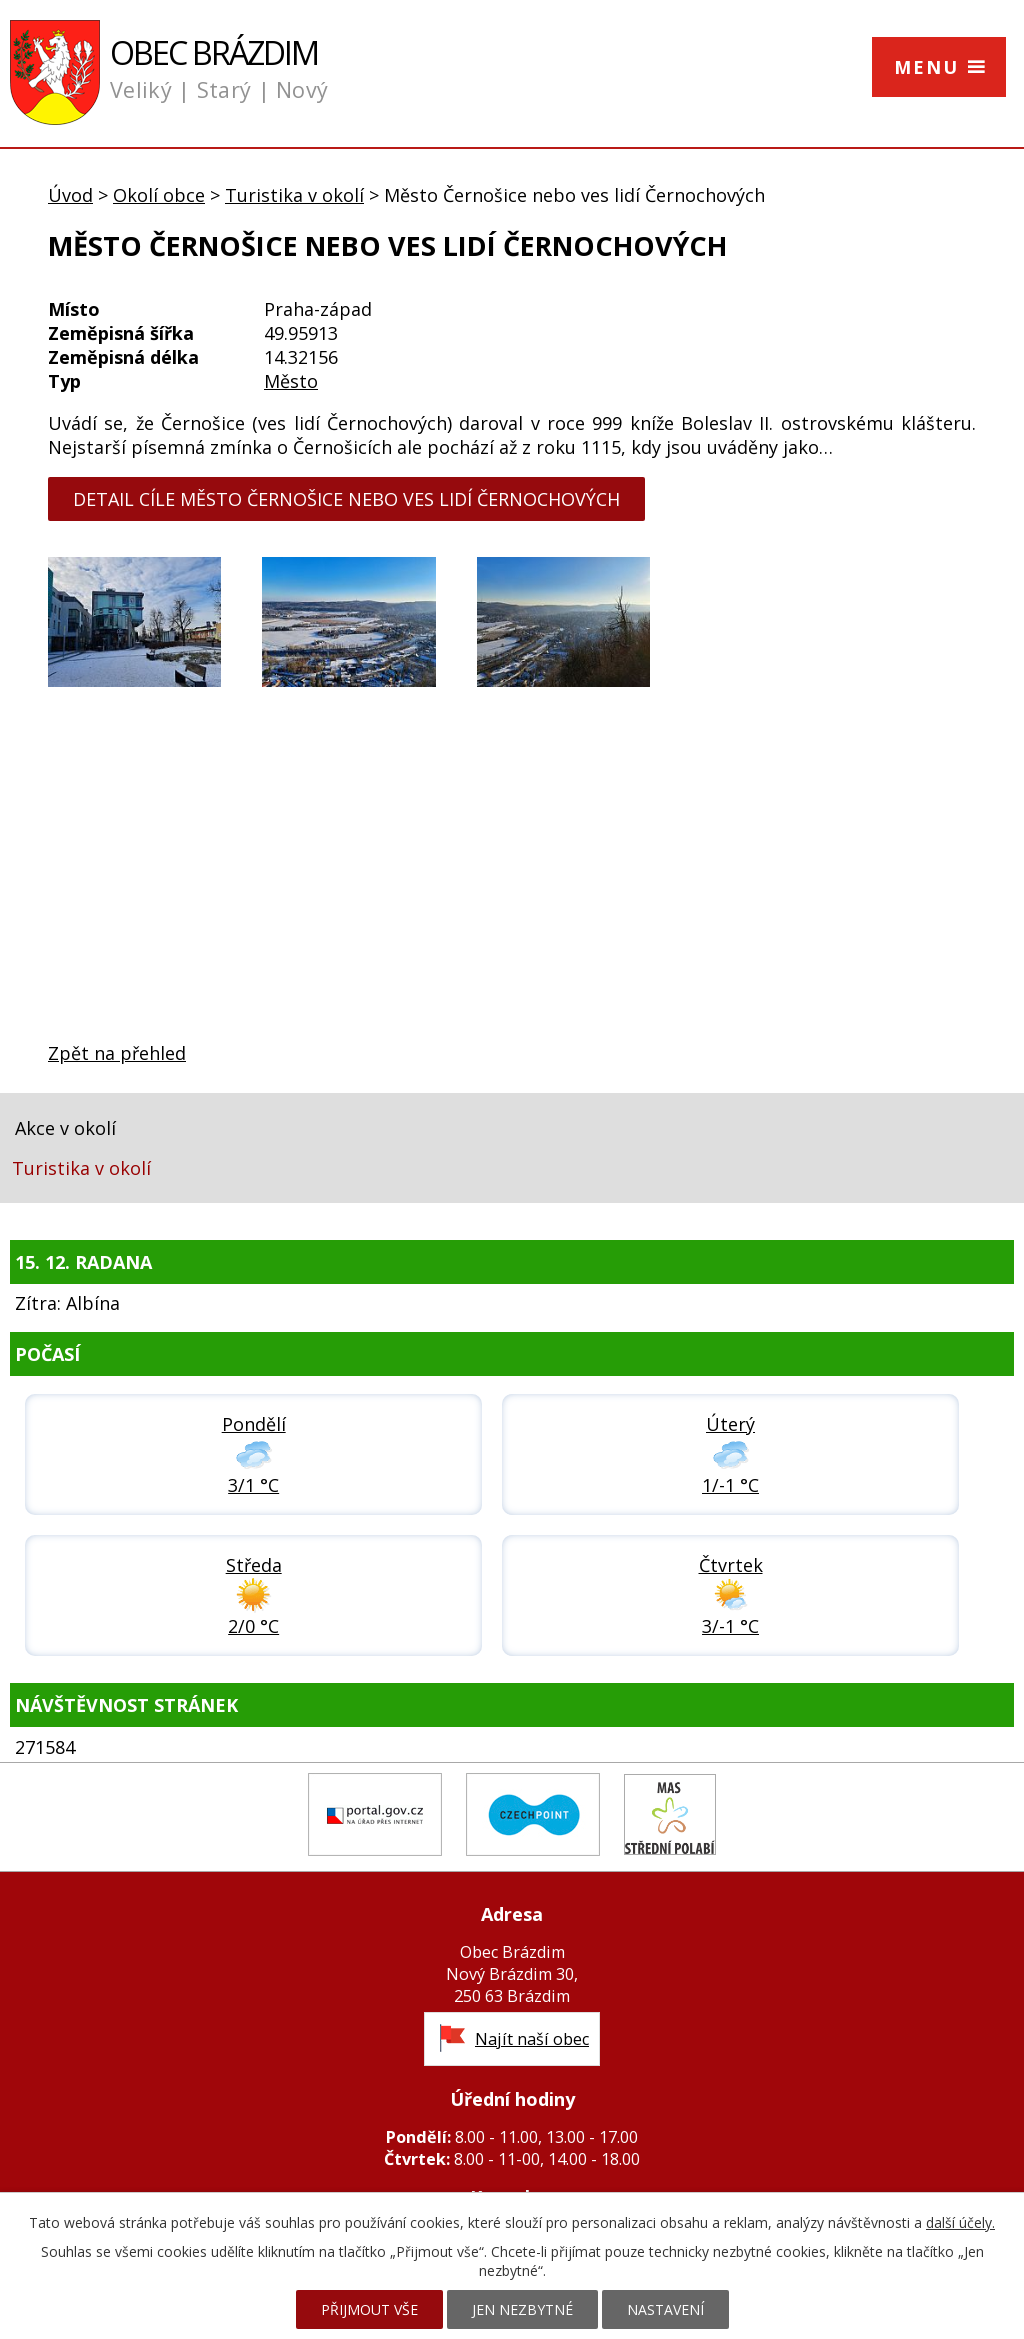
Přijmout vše (369, 2309)
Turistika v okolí (294, 195)
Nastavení (665, 2309)
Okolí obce (159, 195)
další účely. (960, 2222)
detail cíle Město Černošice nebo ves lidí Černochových (346, 499)
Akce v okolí (65, 1128)
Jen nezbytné (522, 2309)
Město (291, 381)
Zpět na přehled (117, 1053)
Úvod (70, 195)
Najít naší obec (532, 2039)
